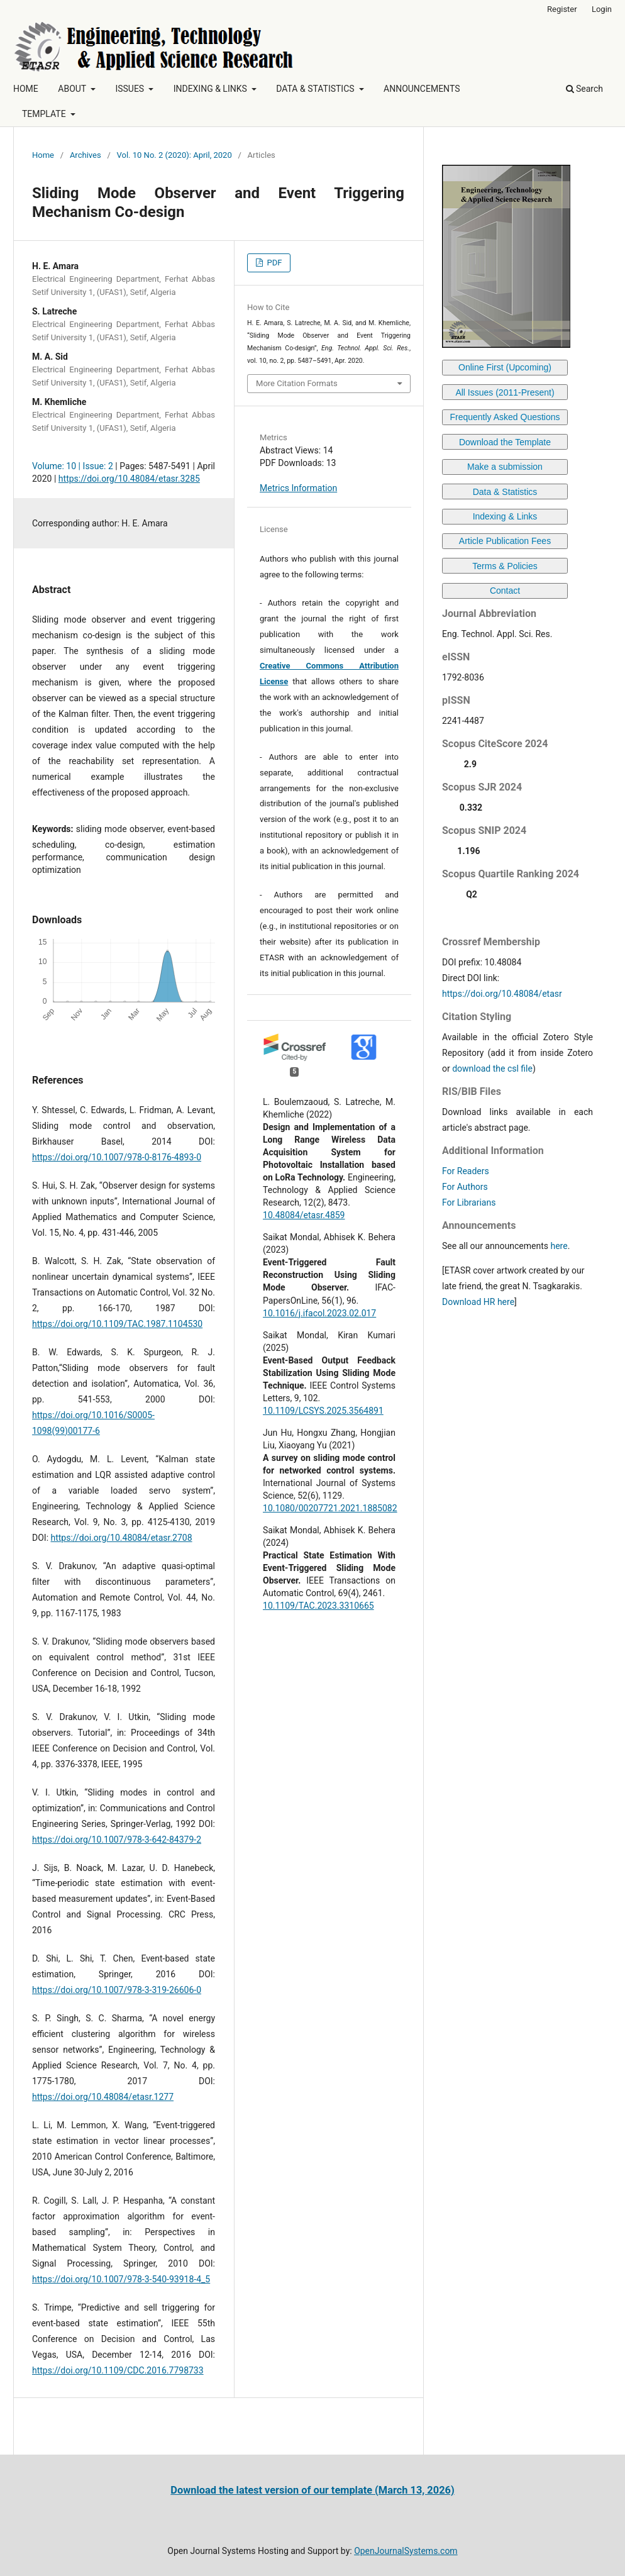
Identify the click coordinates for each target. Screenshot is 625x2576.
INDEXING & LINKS (212, 89)
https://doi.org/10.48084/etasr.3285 (129, 479)
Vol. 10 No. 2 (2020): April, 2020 (174, 155)
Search (584, 89)
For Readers (465, 1171)
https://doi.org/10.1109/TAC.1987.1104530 (117, 1324)
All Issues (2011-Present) (504, 392)
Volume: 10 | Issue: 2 (72, 466)
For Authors (465, 1187)
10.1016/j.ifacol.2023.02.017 (319, 1313)
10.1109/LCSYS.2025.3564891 (323, 1411)
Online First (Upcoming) (504, 367)
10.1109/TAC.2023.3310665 (318, 1606)
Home (43, 155)
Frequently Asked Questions (505, 417)
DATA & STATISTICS (316, 89)
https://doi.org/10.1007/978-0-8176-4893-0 (116, 1157)
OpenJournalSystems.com (406, 2551)
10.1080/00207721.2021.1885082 (330, 1508)
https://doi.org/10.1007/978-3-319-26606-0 (116, 1990)
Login (602, 9)
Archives (85, 155)
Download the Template (505, 442)
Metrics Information (298, 488)
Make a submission (505, 467)
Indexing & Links (505, 516)
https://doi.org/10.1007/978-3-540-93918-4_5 (121, 2279)
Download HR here (478, 1302)
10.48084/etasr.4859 (304, 1215)
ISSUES (130, 89)
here (558, 1246)
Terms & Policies (504, 566)
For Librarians (468, 1202)
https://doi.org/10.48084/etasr (502, 994)
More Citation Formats (297, 383)
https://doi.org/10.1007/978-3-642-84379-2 (116, 1840)
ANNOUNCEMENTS (422, 89)
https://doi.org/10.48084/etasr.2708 (121, 1538)
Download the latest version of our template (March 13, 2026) (312, 2490)
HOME (25, 89)
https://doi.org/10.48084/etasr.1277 (103, 2097)
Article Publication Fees (505, 541)
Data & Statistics (505, 492)
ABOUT (73, 89)
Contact (505, 591)
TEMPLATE (45, 114)
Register (562, 9)
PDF (273, 262)
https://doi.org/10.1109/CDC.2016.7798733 (118, 2370)
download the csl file (492, 1068)
